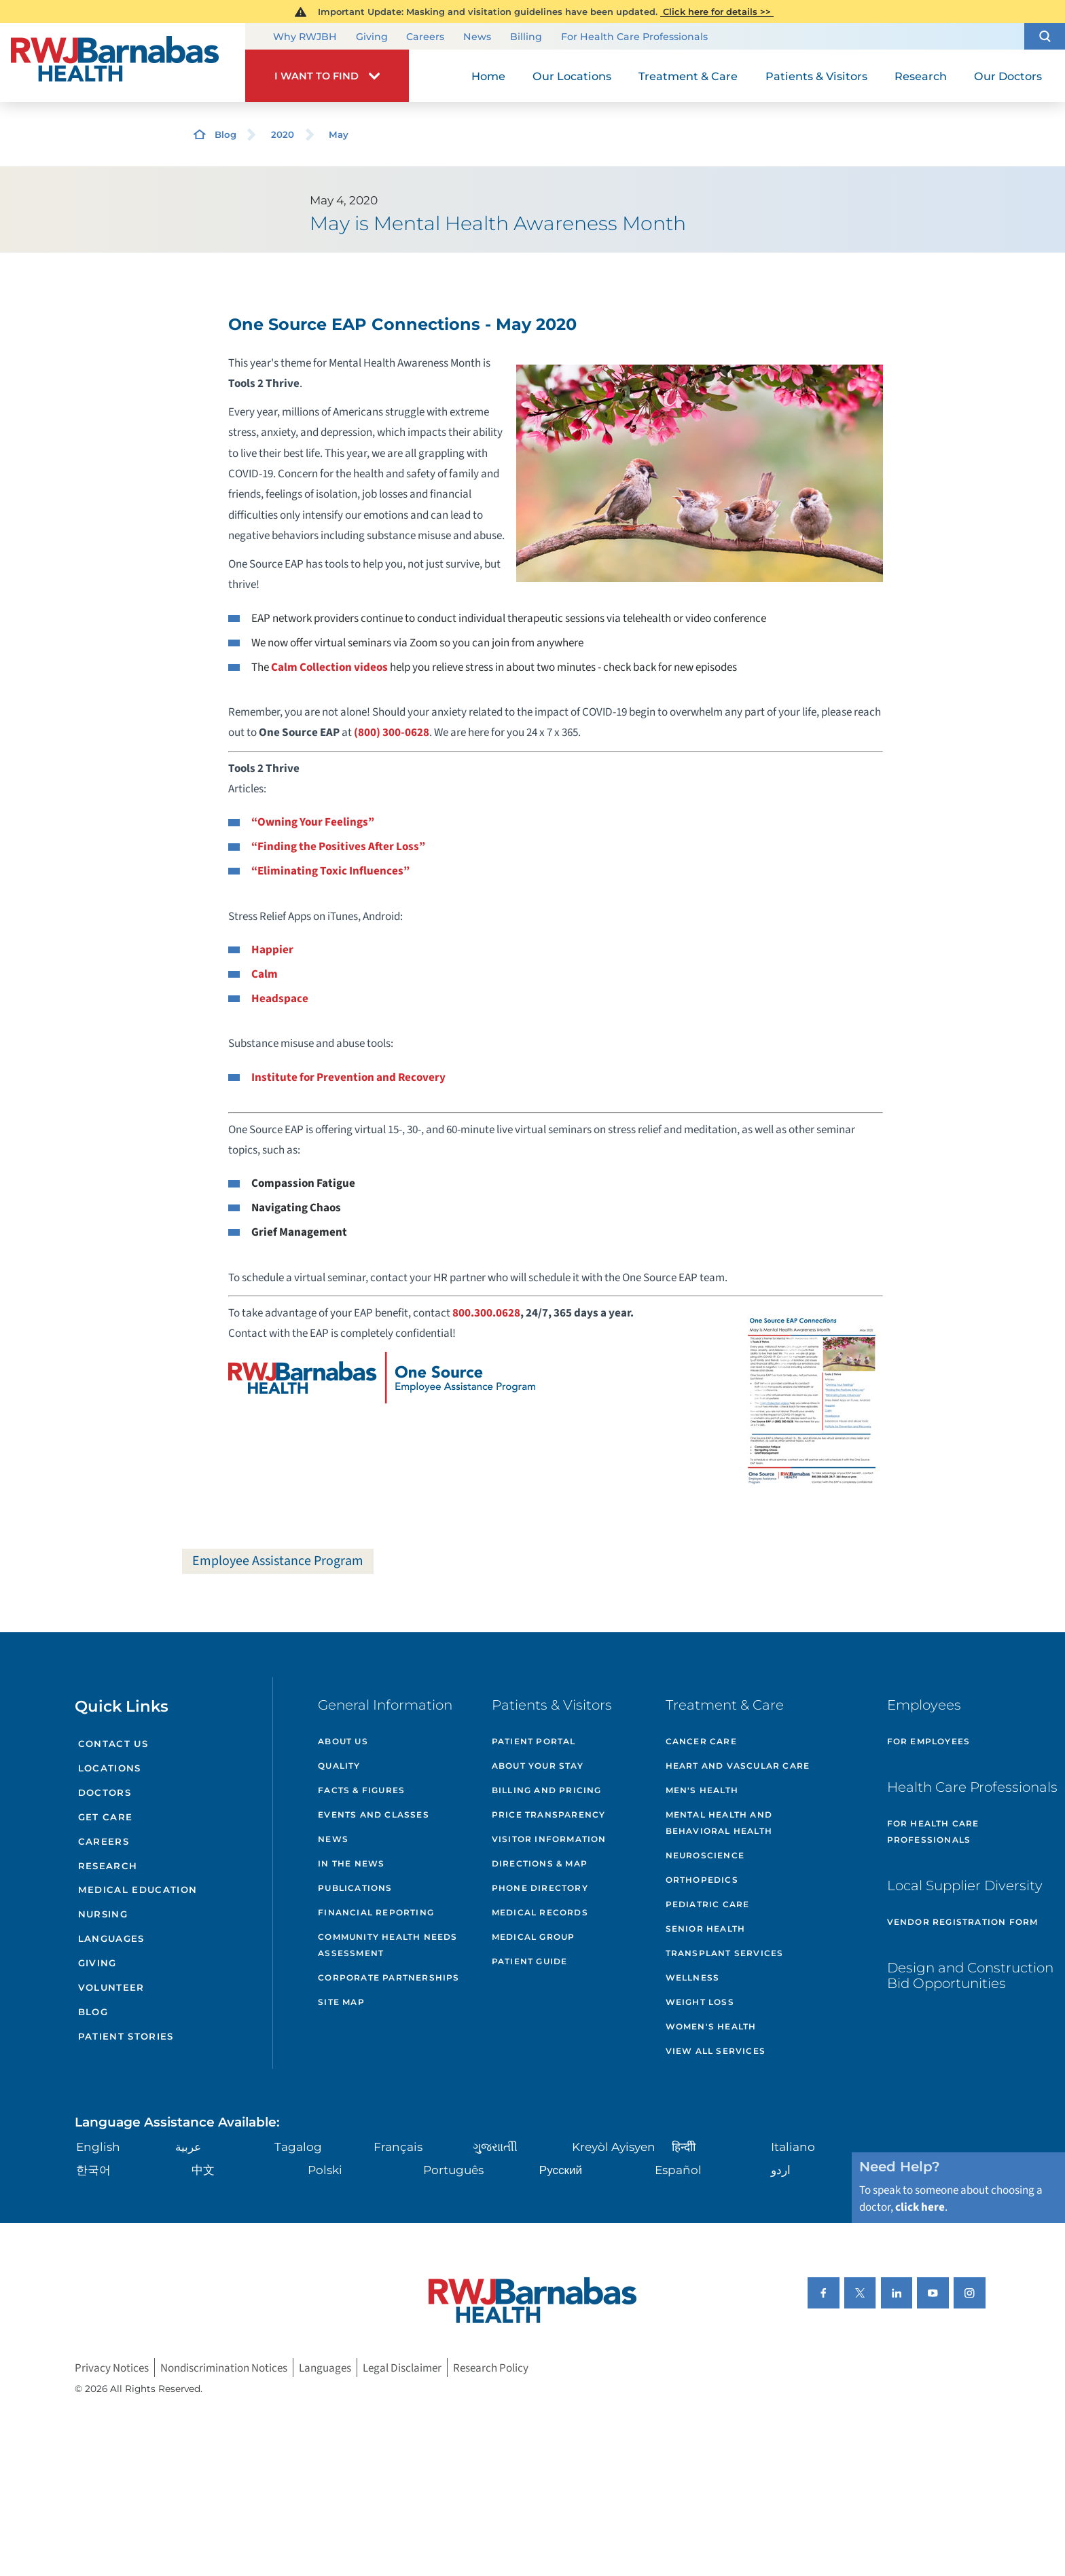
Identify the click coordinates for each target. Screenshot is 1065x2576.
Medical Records (540, 1912)
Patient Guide (530, 1961)
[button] (1044, 36)
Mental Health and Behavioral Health (719, 1822)
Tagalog (298, 2146)
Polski (325, 2170)
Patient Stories (126, 2036)
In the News (351, 1863)
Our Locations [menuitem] (571, 76)
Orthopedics (702, 1880)
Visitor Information (549, 1839)
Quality (339, 1766)
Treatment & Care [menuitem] (688, 76)
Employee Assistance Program (277, 1560)
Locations (109, 1768)
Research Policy (490, 2367)
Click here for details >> (717, 11)
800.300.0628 (486, 1312)
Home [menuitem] (488, 76)
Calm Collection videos (329, 667)
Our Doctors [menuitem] (1008, 76)
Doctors (104, 1792)
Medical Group (533, 1937)
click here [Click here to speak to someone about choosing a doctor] (920, 2206)
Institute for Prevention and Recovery (348, 1077)
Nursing (103, 1914)
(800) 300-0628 (391, 732)
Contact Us (113, 1743)
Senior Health (706, 1929)
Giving (372, 37)
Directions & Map (540, 1863)
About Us (343, 1741)
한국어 (93, 2170)
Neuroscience (705, 1855)
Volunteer (111, 1987)
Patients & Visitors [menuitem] (816, 76)
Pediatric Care (708, 1904)
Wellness (693, 1977)
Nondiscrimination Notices (223, 2367)
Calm (264, 973)
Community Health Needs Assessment (387, 1945)
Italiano (793, 2146)
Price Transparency (549, 1814)
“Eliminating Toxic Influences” (330, 870)
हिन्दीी (684, 2146)
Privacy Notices (112, 2367)
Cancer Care (701, 1741)
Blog (225, 134)
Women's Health (711, 2026)
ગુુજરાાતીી (495, 2146)
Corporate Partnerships (388, 1977)
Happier (272, 949)
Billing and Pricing (547, 1790)
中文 (203, 2170)
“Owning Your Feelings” (312, 821)
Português (453, 2170)
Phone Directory (540, 1888)
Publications (355, 1888)
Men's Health (702, 1790)
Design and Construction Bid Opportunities (970, 1975)
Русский (560, 2170)
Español (678, 2170)
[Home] (122, 62)
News (477, 37)
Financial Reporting (376, 1912)
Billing (526, 37)
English (98, 2146)
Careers (425, 37)
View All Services (715, 2051)
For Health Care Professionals (634, 37)
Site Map (341, 2002)
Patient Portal (534, 1741)
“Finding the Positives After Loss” (338, 846)
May (338, 134)
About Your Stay (537, 1766)
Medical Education (138, 1889)
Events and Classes (373, 1814)
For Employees (929, 1741)
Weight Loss (700, 2002)
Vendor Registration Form (963, 1922)
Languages (111, 1938)
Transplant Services (725, 1953)
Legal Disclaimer (402, 2367)
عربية (188, 2146)
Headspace (279, 998)
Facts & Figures (361, 1790)
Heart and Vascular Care (738, 1766)
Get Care (105, 1816)
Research (108, 1865)
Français (398, 2146)
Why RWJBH (305, 37)
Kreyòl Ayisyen (613, 2146)
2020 (282, 134)
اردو (781, 2170)
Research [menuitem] (921, 76)
